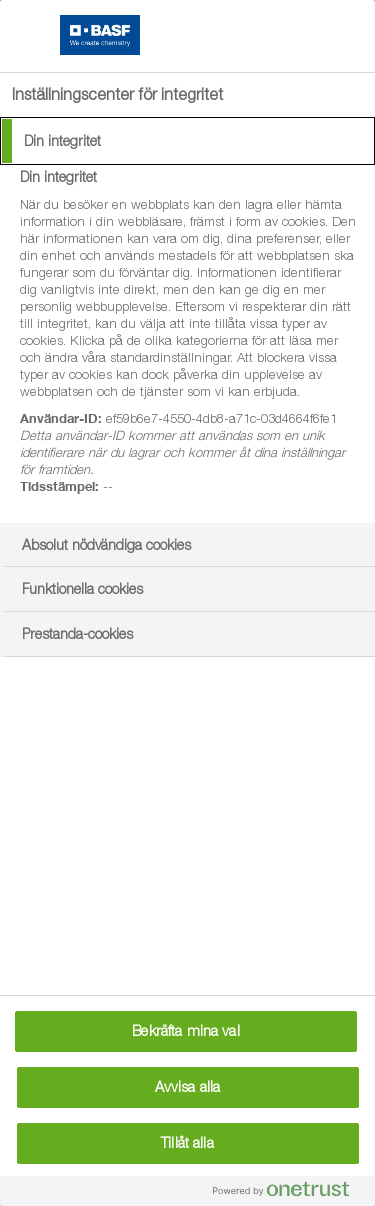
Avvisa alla (188, 1087)
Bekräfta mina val (185, 1031)
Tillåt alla (187, 1143)
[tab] (187, 141)
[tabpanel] (190, 343)
